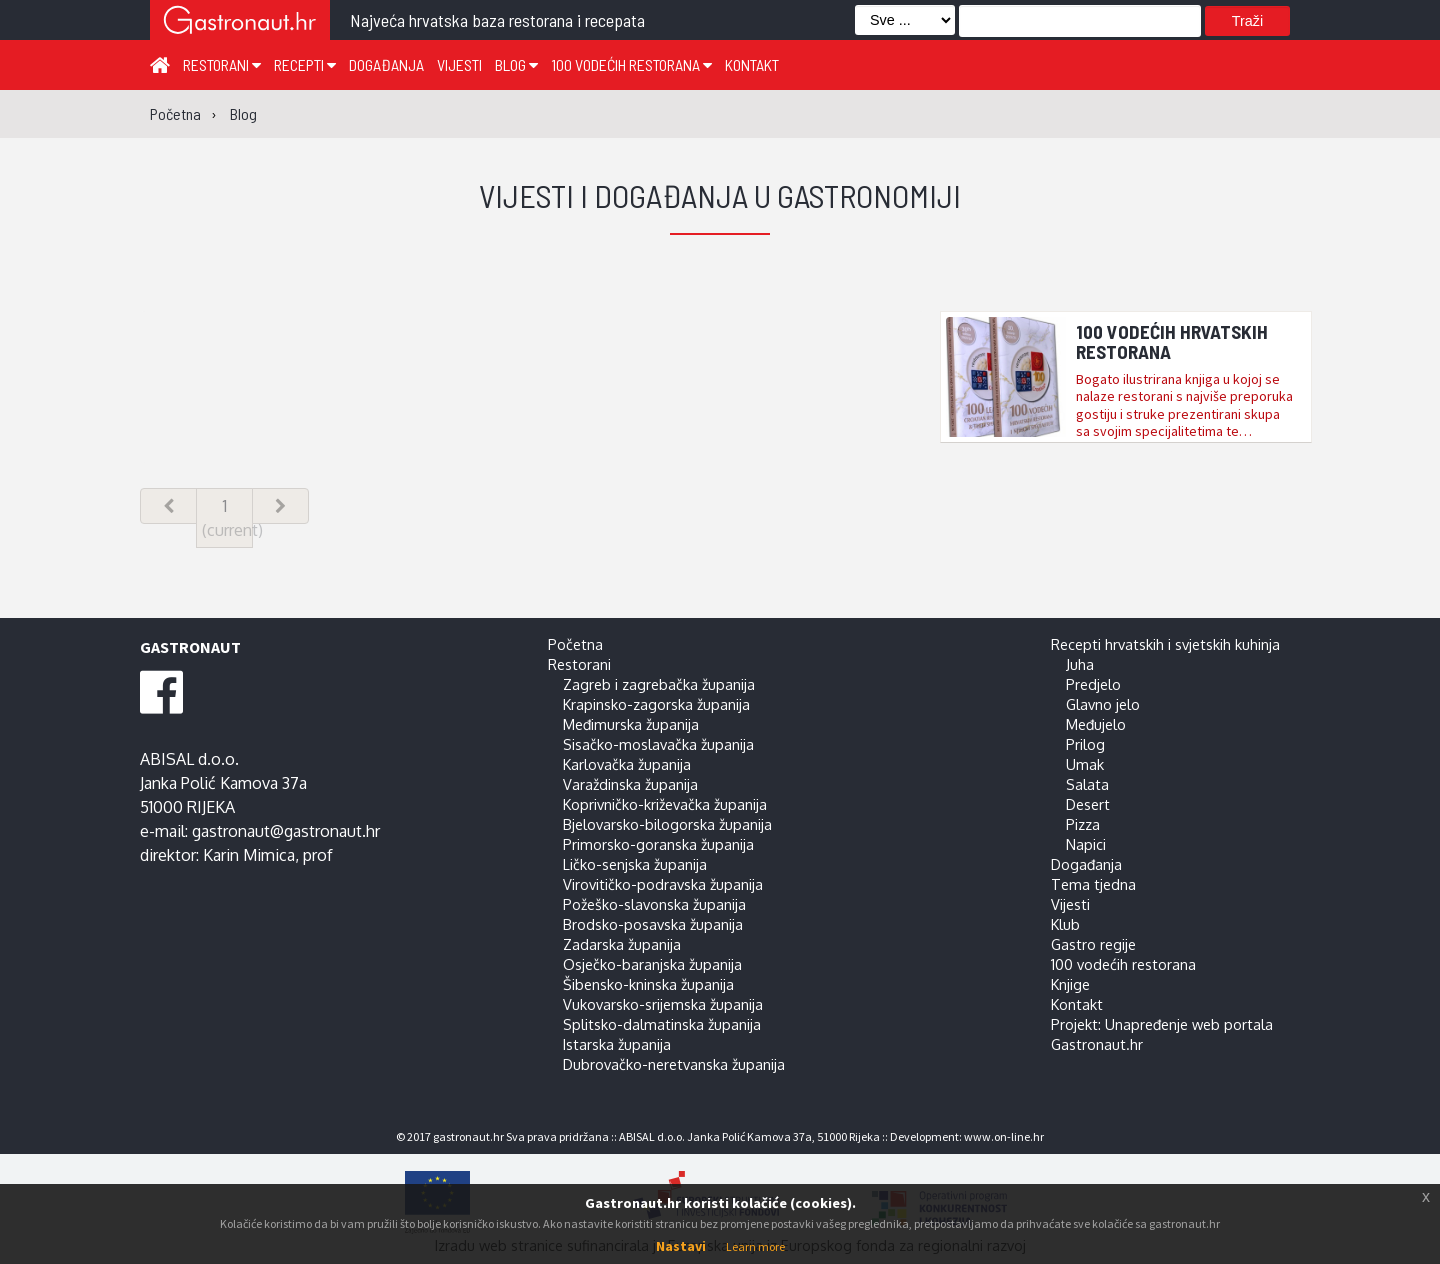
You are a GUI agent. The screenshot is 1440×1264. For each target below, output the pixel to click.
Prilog (1085, 744)
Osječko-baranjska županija (652, 964)
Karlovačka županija (627, 764)
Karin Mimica (249, 855)
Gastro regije (1093, 944)
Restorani (222, 64)
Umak (1085, 764)
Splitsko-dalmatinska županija (662, 1024)
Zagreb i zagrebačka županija (659, 684)
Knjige (1070, 984)
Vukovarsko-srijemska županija (663, 1004)
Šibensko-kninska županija (648, 984)
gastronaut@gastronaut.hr (286, 831)
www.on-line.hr (1004, 1136)
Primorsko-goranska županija (658, 844)
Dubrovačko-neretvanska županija (674, 1064)
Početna (575, 644)
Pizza (1083, 824)
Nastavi (681, 1246)
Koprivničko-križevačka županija (665, 804)
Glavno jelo (1103, 704)
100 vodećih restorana (631, 64)
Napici (1086, 844)
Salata (1087, 784)
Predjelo (1093, 684)
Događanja (386, 64)
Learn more (755, 1246)
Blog (516, 64)
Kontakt (752, 64)
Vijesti (459, 64)
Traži (1247, 21)
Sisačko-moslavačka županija (658, 744)
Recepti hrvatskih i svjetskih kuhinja (1165, 644)
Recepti (305, 64)
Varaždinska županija (630, 784)
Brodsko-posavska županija (653, 924)
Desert (1088, 804)
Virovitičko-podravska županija (663, 884)
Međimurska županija (631, 724)
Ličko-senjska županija (635, 864)
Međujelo (1096, 724)
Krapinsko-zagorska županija (656, 704)
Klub (1065, 924)
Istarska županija (617, 1044)
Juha (1080, 664)
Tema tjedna (1093, 884)
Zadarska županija (622, 944)
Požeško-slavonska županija (654, 904)
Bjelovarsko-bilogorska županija (667, 824)
